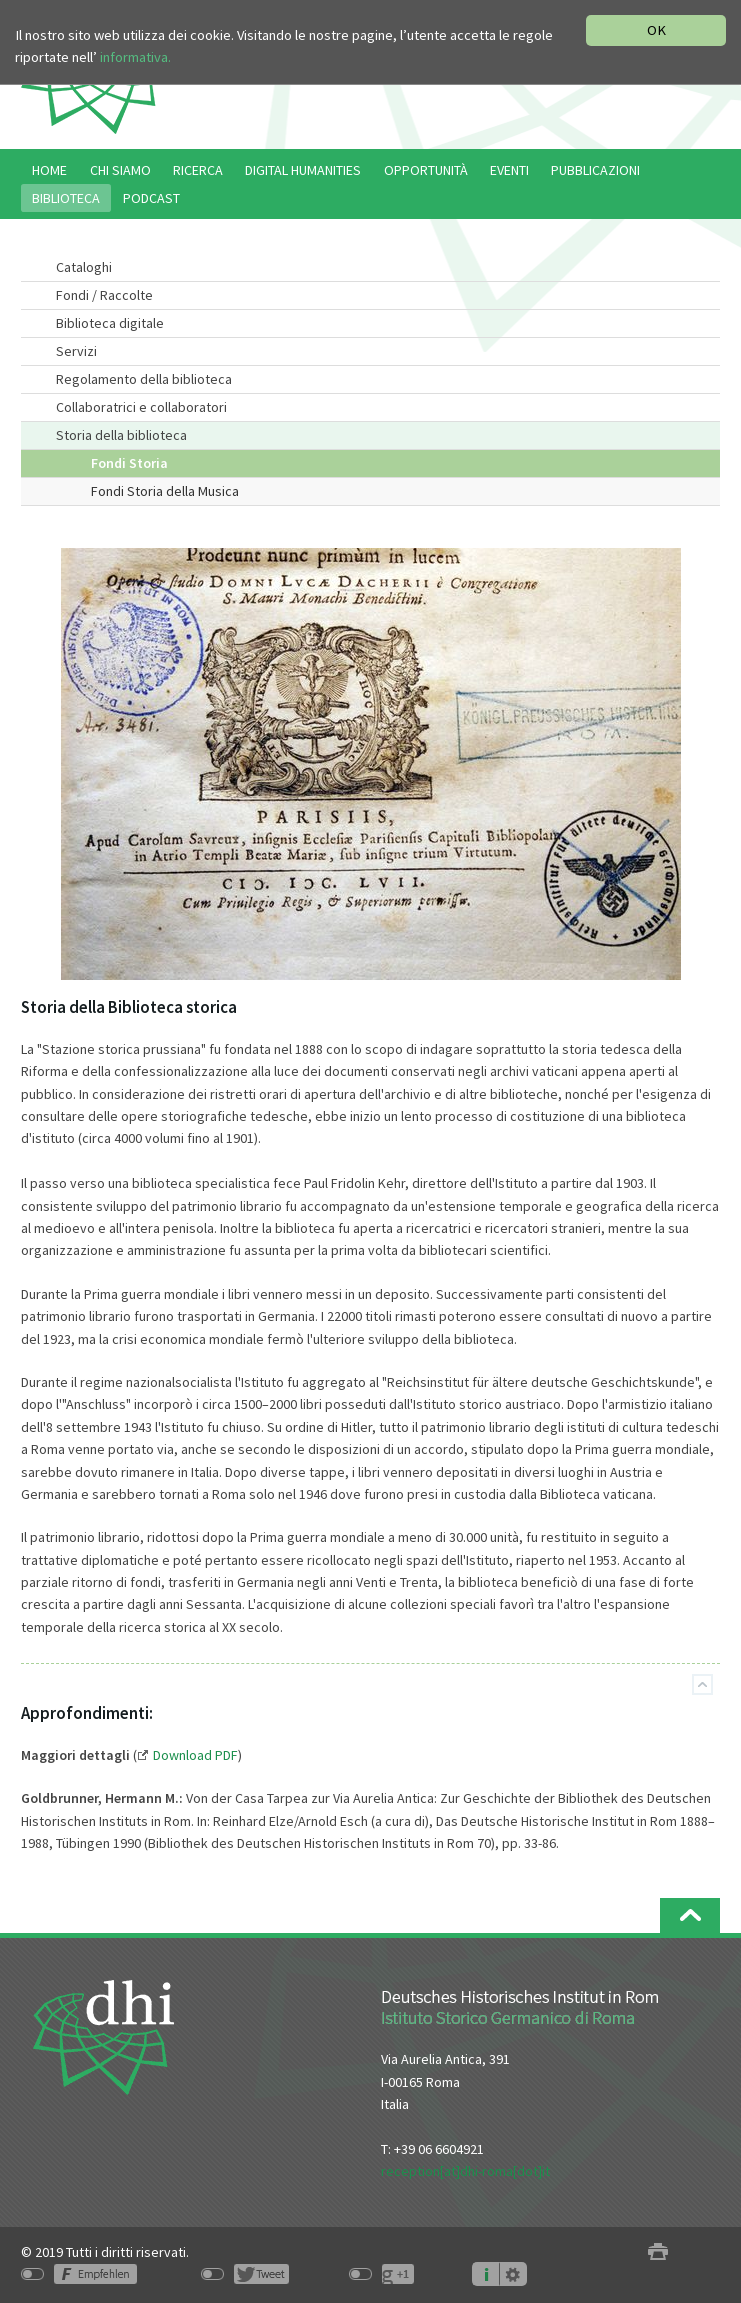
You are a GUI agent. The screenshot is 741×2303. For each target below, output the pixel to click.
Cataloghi (84, 267)
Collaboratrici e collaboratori (141, 407)
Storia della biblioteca (121, 435)
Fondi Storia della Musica (165, 491)
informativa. (135, 57)
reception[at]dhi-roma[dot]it (465, 2171)
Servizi (76, 351)
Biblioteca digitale (110, 323)
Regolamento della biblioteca (144, 379)
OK (656, 30)
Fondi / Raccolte (104, 295)
